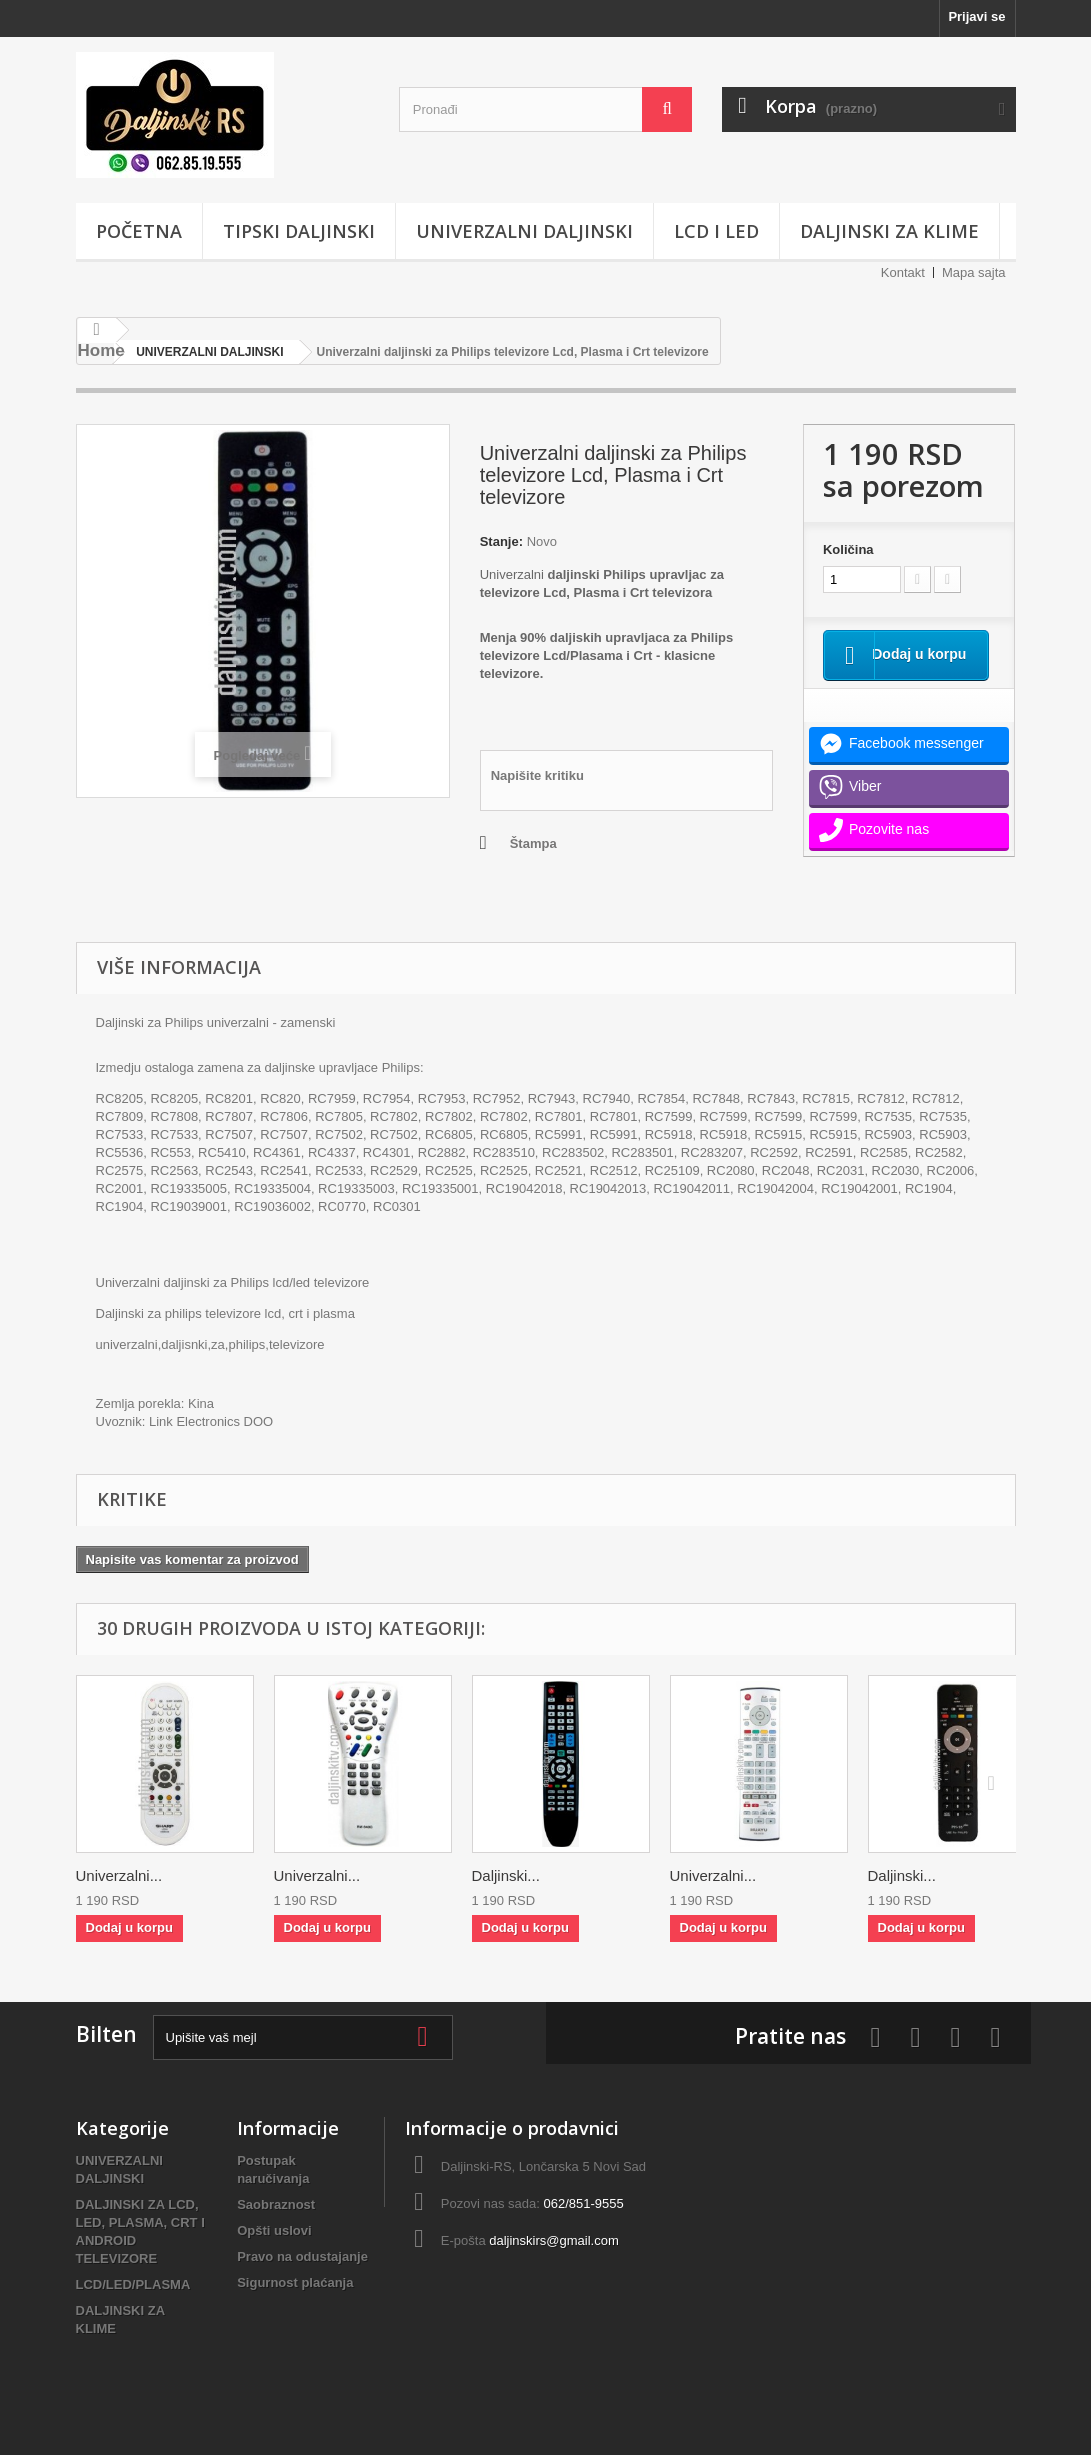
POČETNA (139, 231)
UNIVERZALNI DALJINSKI (524, 231)
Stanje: (501, 541)
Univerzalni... (119, 1875)
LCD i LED (716, 231)
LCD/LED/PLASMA (133, 2284)
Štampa (533, 843)
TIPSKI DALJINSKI (299, 231)
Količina (848, 549)
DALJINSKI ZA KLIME (889, 231)
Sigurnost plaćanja (295, 2282)
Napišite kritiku (537, 775)
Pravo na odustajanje (302, 2256)
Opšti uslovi (274, 2230)
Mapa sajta (974, 272)
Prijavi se (976, 16)
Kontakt (903, 272)
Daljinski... (506, 1875)
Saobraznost (276, 2204)
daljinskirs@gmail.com (554, 2240)
